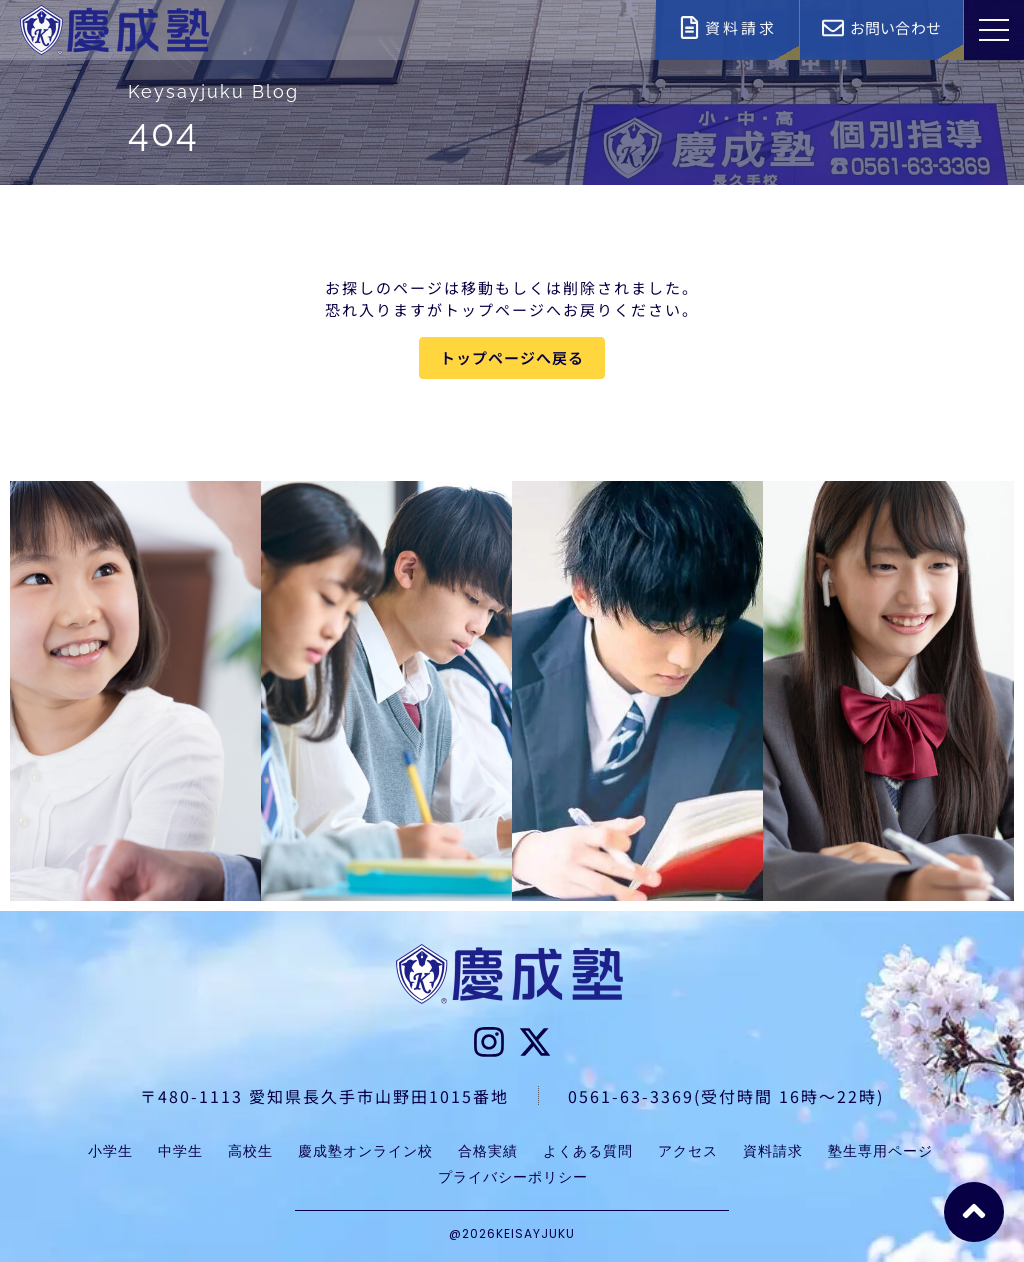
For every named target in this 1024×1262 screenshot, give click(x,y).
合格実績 (488, 1151)
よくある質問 (588, 1151)
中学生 (180, 1151)
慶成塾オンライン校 (365, 1151)
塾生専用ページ (880, 1151)
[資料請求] (689, 27)
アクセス (688, 1151)
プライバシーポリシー (513, 1177)
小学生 (110, 1151)
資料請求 (741, 27)
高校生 (250, 1151)
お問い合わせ (895, 27)
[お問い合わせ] (833, 28)
